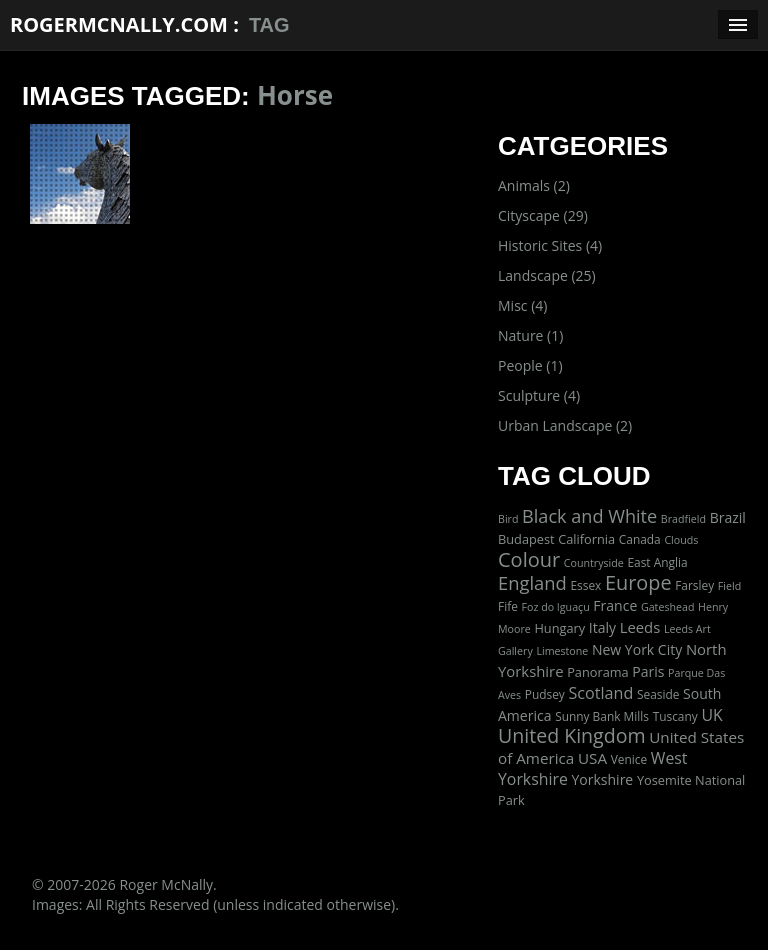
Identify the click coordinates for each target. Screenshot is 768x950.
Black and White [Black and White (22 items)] (589, 516)
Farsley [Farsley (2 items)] (694, 585)
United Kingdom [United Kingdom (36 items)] (572, 735)
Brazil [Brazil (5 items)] (728, 517)
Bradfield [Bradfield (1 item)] (683, 519)
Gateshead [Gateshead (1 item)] (668, 607)
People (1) (530, 365)
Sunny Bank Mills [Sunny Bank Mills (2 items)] (602, 716)
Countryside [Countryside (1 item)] (594, 563)
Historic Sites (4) (550, 245)
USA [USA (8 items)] (592, 758)
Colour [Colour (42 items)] (529, 559)
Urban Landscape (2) (565, 425)
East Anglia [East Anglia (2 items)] (657, 562)
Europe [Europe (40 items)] (638, 582)
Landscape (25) (547, 275)
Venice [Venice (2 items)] (629, 759)
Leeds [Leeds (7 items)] (640, 627)
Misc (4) (522, 305)
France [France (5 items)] (615, 605)
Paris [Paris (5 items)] (648, 671)
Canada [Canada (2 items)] (640, 539)
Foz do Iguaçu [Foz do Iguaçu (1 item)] (555, 607)
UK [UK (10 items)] (711, 715)
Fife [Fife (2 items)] (508, 606)
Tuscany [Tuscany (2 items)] (675, 716)
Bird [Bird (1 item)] (508, 519)
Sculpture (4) (539, 395)
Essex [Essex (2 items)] (585, 585)
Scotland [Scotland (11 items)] (600, 693)
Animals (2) (534, 185)
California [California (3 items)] (586, 539)
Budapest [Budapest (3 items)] (526, 539)
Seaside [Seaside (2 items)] (658, 694)
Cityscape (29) (543, 215)
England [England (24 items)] (532, 582)
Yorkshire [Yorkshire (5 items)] (602, 779)
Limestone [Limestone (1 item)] (562, 651)
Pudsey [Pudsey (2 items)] (545, 694)
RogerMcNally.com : (124, 24)
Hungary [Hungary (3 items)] (559, 628)
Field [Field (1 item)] (729, 586)
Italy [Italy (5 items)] (602, 627)
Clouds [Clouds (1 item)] (681, 540)
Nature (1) (530, 335)
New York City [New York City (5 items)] (637, 649)
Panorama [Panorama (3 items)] (598, 672)
